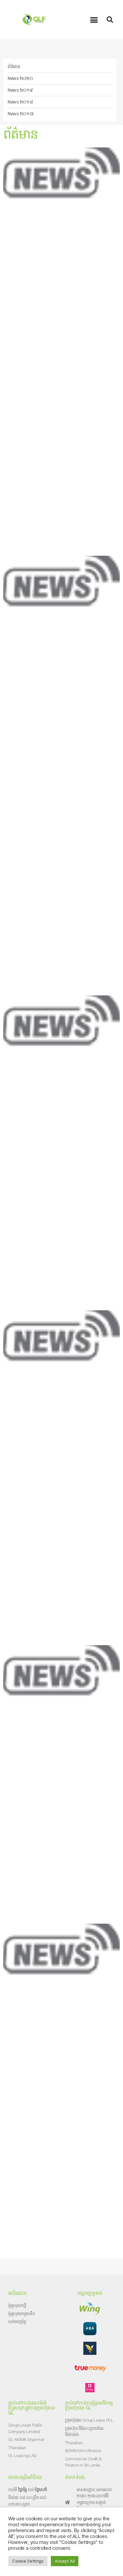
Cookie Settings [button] (28, 2561)
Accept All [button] (64, 2561)
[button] (94, 19)
